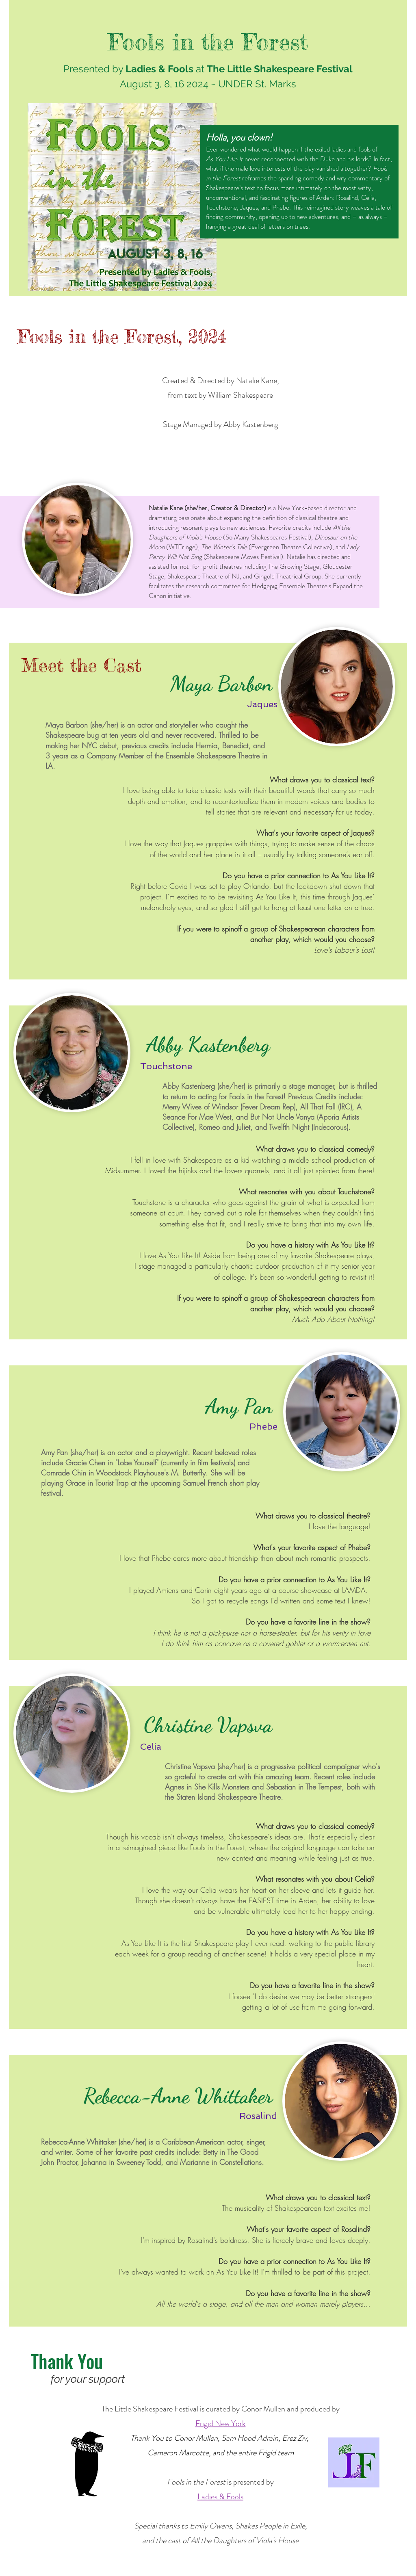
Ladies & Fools (220, 2496)
